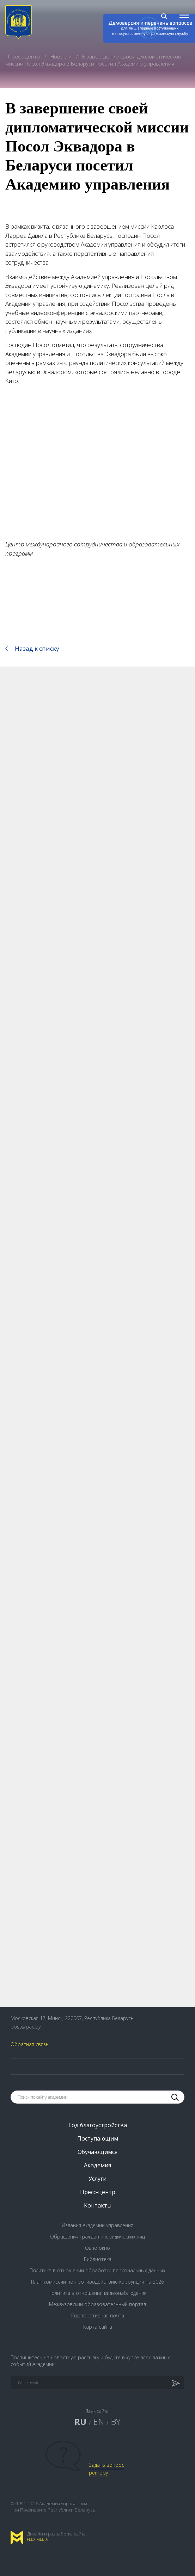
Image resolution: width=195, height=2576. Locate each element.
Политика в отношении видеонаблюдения (97, 2293)
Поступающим (97, 2138)
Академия (97, 2165)
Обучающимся (97, 2152)
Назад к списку (37, 648)
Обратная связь (30, 2044)
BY (116, 2421)
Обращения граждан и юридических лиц (97, 2236)
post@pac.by (26, 2026)
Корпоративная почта (97, 2315)
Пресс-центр (24, 56)
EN (98, 2421)
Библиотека (97, 2259)
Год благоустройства (97, 2125)
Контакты (97, 2205)
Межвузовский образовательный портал (97, 2304)
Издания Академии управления (97, 2225)
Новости (61, 56)
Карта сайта (97, 2326)
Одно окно (97, 2247)
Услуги (97, 2178)
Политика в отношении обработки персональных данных (97, 2270)
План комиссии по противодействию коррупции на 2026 (97, 2281)
